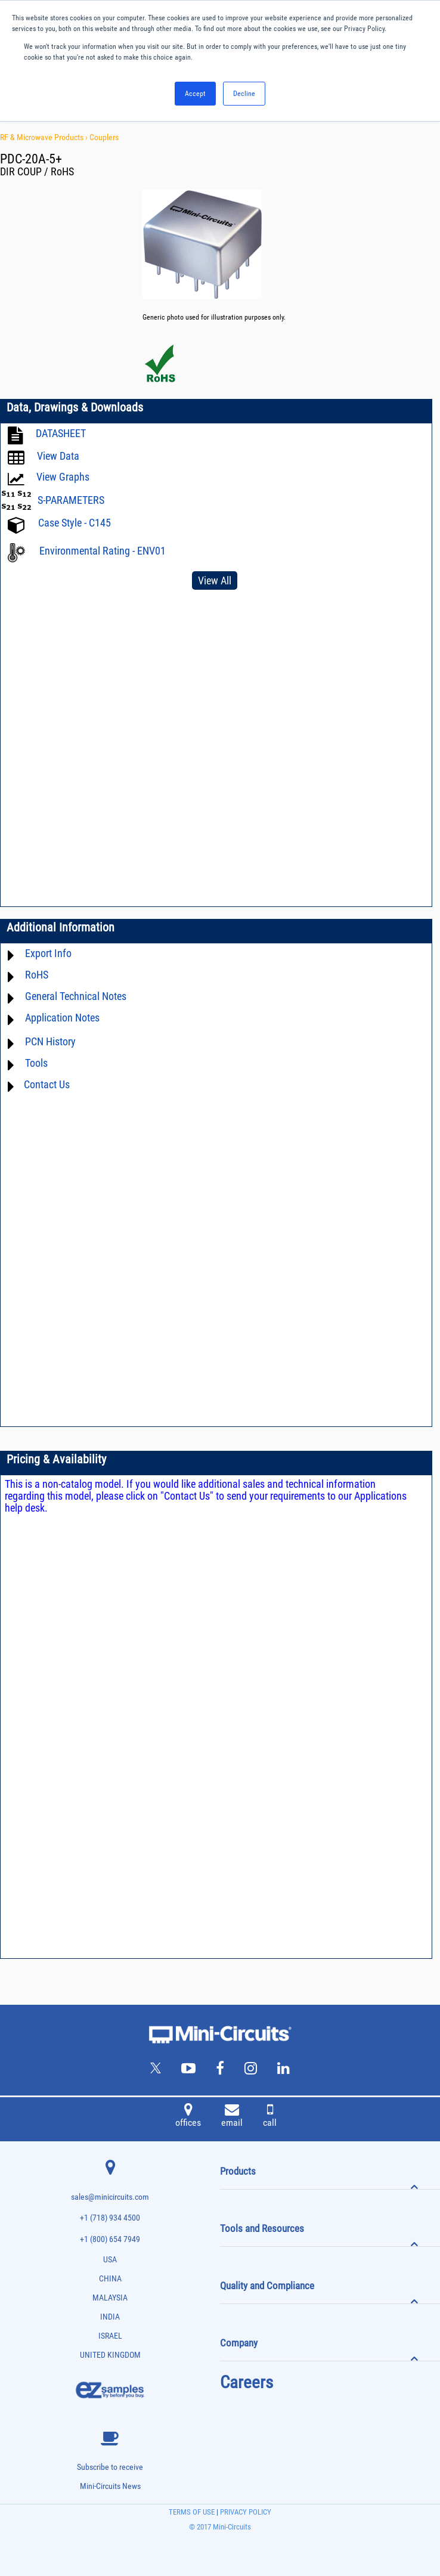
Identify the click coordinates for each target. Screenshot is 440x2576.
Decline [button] (244, 93)
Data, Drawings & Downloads (75, 407)
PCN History (50, 1041)
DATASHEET (61, 433)
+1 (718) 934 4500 (110, 2218)
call (270, 2117)
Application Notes (62, 1017)
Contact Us (47, 1084)
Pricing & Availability (56, 1459)
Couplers (104, 137)
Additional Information (60, 927)
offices (188, 2117)
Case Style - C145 (74, 522)
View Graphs (62, 476)
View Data (58, 456)
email (232, 2117)
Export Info (48, 953)
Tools (36, 1063)
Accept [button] (195, 93)
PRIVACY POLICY (244, 2511)
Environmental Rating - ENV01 (102, 550)
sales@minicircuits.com (110, 2197)
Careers (246, 2382)
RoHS (36, 974)
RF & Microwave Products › (44, 137)
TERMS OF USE (192, 2511)
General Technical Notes (75, 996)
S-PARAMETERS (71, 500)
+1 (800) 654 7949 (110, 2239)
